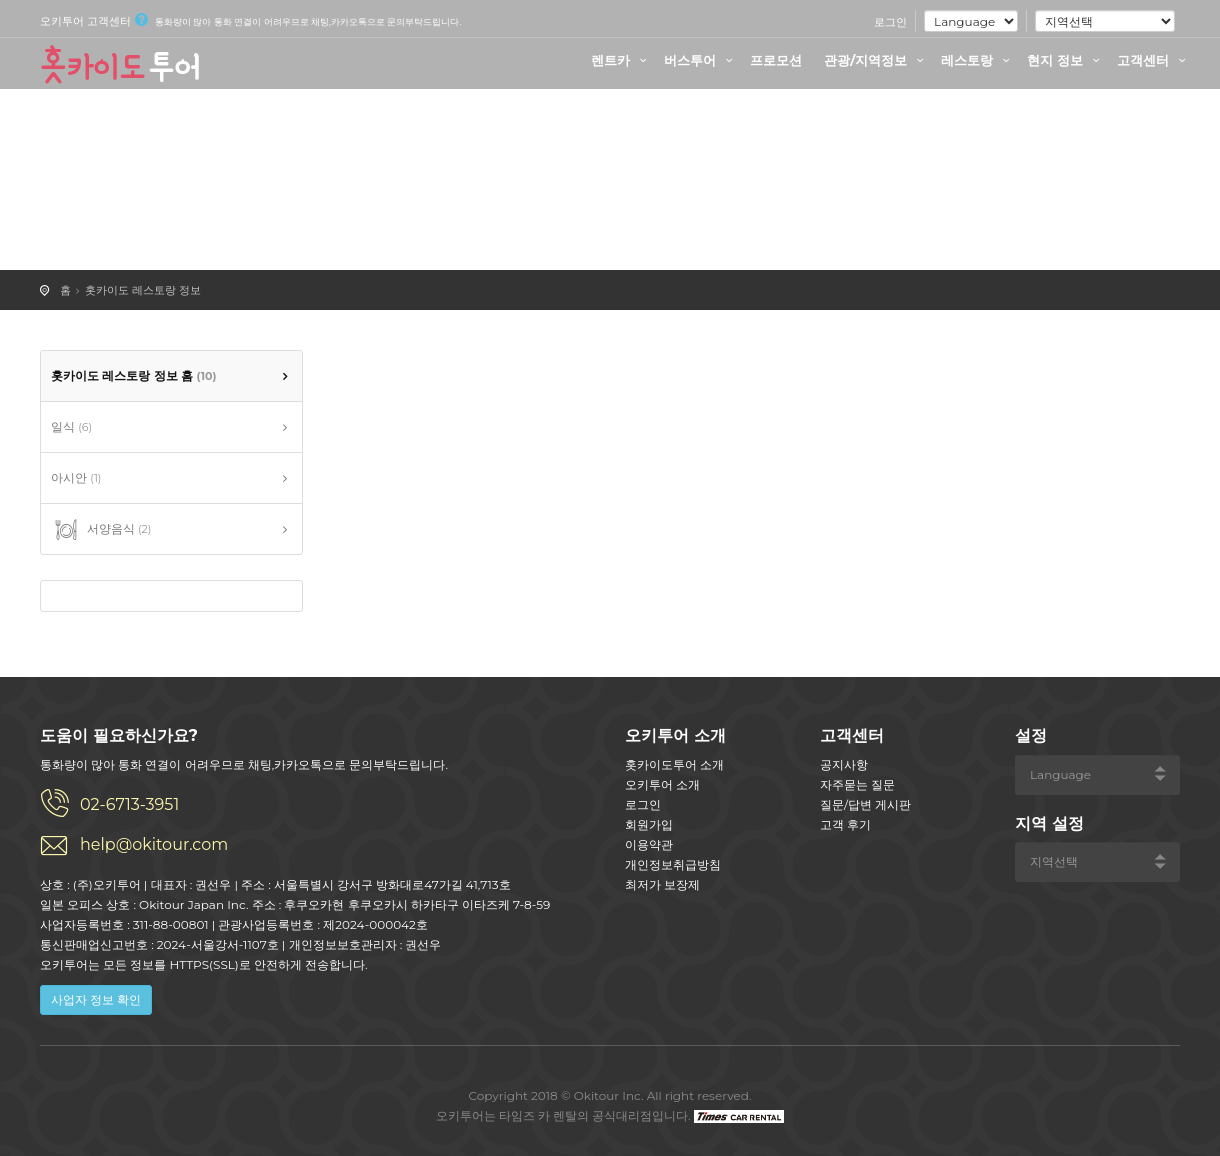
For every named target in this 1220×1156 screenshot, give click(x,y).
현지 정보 (1066, 60)
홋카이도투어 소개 (674, 764)
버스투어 (701, 60)
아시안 (76, 477)
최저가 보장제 (662, 884)
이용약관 (649, 844)
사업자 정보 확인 (96, 999)
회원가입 (649, 824)
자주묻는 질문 (857, 784)
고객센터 (1154, 60)
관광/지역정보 (876, 60)
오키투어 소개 (662, 784)
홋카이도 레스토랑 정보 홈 (133, 375)
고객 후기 (845, 824)
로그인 (890, 22)
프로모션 (776, 60)
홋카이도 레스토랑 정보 (143, 290)
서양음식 (101, 530)
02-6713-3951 (129, 804)
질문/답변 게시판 (865, 804)
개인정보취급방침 (673, 864)
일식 (71, 426)
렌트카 (621, 60)
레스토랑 (978, 60)
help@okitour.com (154, 844)
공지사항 (844, 764)
